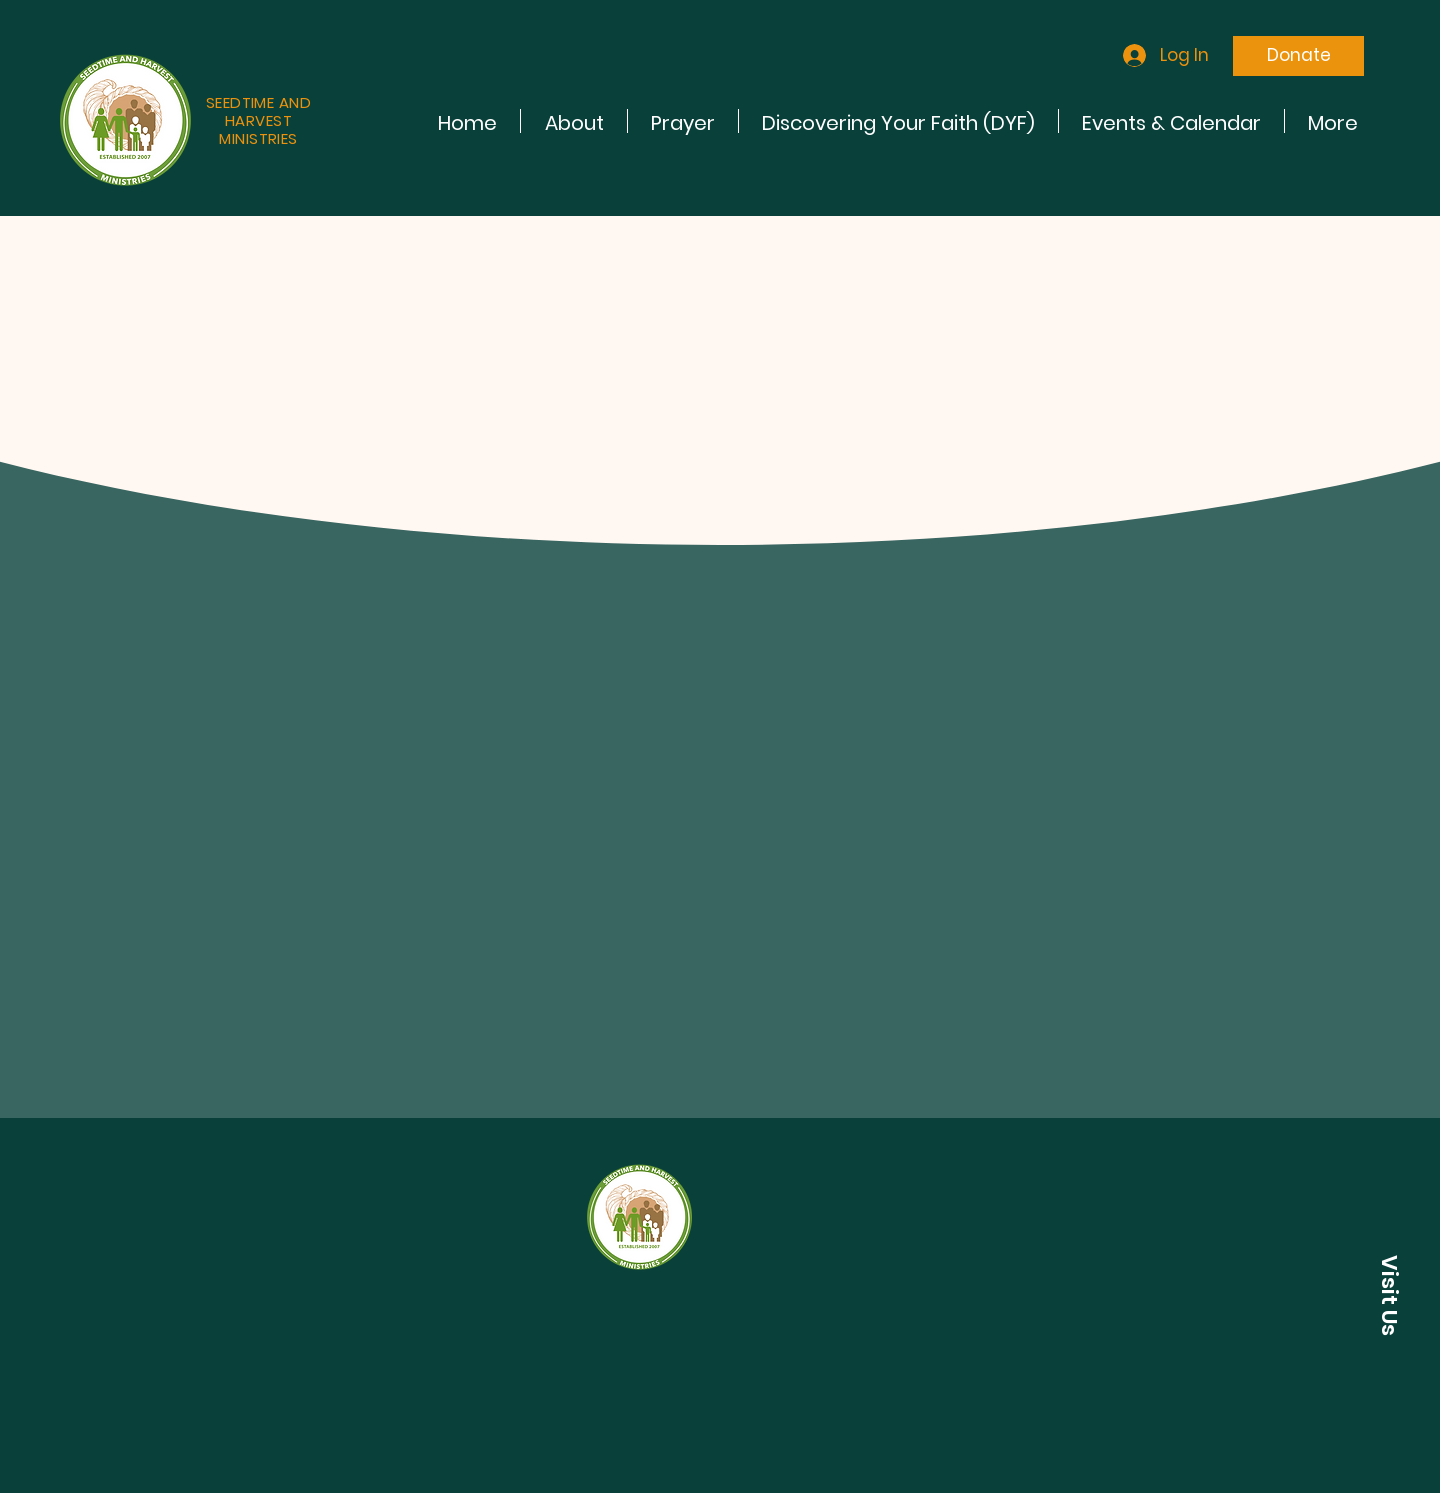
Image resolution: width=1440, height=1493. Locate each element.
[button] (1389, 1295)
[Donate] (1298, 56)
